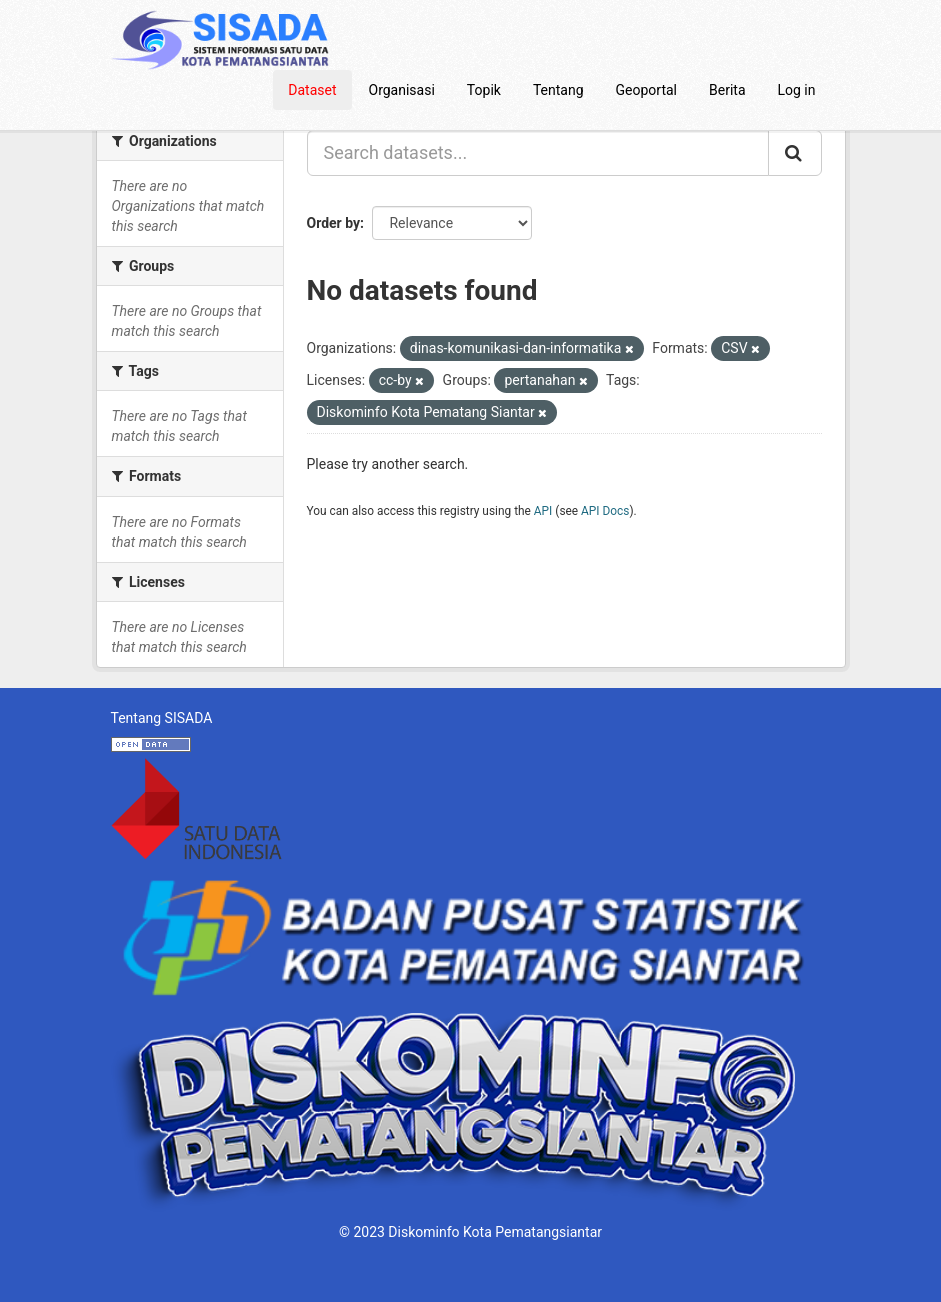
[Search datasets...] (538, 153)
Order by (334, 223)
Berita (727, 90)
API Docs (605, 511)
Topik (484, 90)
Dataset (312, 90)
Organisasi (402, 90)
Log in (797, 90)
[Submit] (795, 153)
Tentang (558, 90)
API (543, 511)
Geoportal (646, 90)
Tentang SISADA (162, 718)
